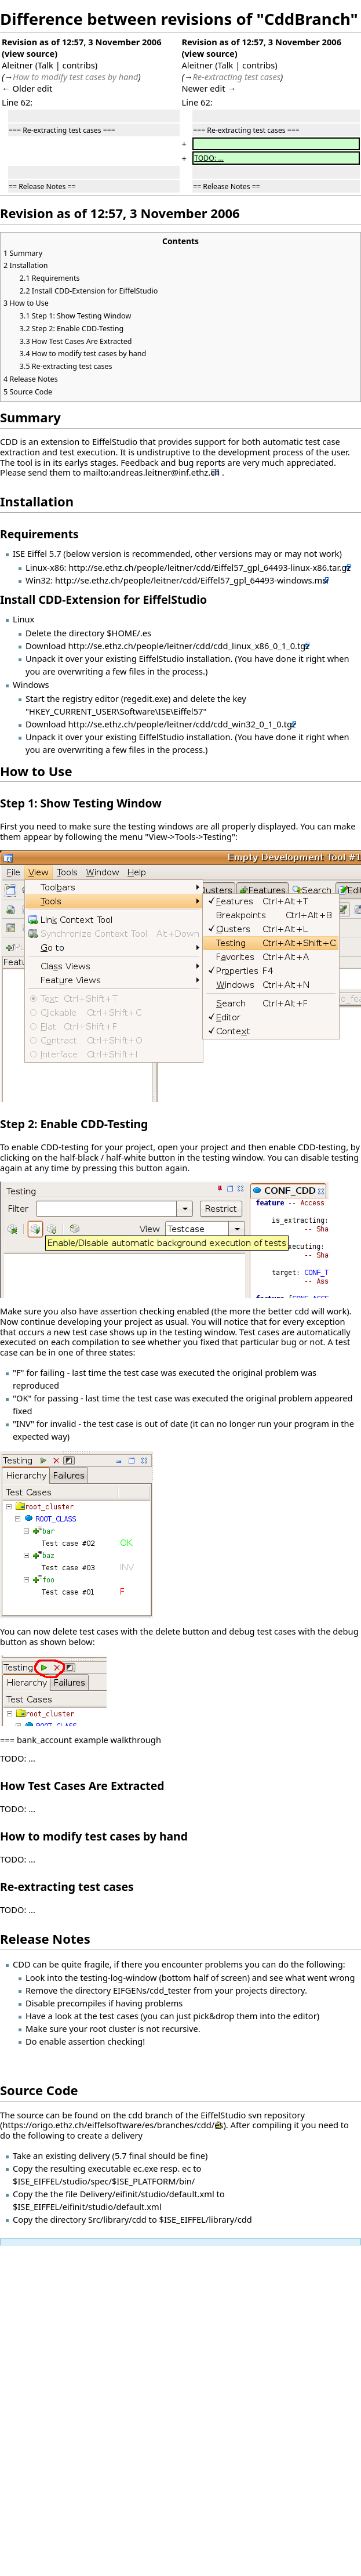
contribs (79, 65)
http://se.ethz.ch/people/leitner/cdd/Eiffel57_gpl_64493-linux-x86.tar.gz (209, 567)
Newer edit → (208, 88)
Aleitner (17, 65)
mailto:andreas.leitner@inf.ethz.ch (151, 472)
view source (29, 53)
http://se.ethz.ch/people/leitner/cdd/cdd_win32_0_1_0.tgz (182, 724)
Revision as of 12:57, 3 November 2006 (82, 42)
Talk (45, 65)
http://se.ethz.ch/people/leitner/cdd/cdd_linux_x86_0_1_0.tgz (189, 645)
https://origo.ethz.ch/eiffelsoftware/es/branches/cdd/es (112, 2125)
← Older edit (27, 88)
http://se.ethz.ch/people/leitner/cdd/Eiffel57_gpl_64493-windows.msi (192, 580)
